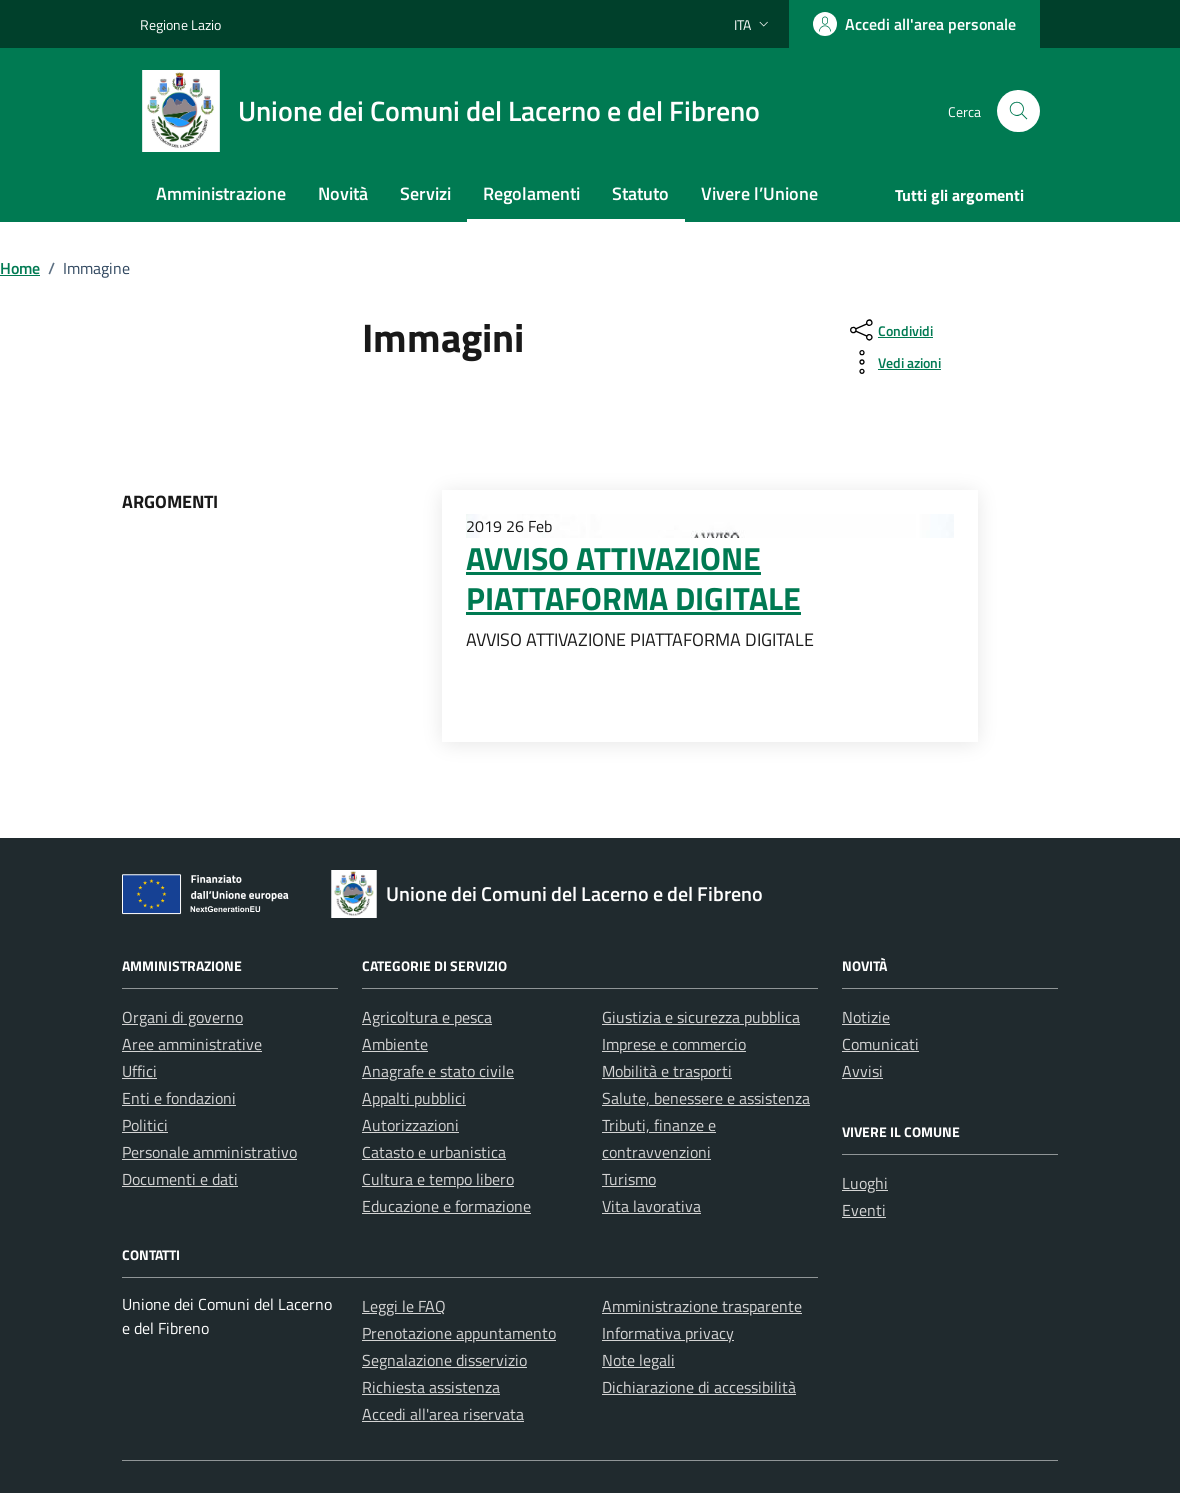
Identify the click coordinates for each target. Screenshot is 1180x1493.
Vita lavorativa (651, 1206)
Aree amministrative (192, 1044)
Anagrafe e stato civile (438, 1071)
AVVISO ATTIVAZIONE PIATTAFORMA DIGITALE (633, 578)
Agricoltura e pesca (427, 1017)
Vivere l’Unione (759, 193)
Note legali (638, 1360)
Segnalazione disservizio (444, 1360)
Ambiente (395, 1044)
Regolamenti (531, 193)
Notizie (866, 1017)
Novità (343, 193)
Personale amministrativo (209, 1152)
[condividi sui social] (889, 330)
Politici (145, 1125)
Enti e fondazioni (179, 1098)
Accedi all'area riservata (443, 1414)
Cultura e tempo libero (438, 1179)
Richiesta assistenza (431, 1387)
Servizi (425, 193)
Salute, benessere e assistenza (706, 1098)
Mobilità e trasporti (667, 1071)
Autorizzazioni (410, 1125)
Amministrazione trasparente (702, 1306)
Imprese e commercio (674, 1044)
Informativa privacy (668, 1333)
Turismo (629, 1179)
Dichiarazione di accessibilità (699, 1387)
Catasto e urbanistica (434, 1152)
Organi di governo (182, 1017)
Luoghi (865, 1183)
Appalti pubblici (414, 1098)
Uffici (139, 1071)
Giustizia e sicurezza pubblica (701, 1017)
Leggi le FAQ (404, 1306)
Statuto (640, 193)
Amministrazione (221, 193)
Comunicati (880, 1044)
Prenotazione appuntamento (459, 1333)
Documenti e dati (180, 1179)
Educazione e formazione (446, 1206)
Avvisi (862, 1071)
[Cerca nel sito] (1018, 111)
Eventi (864, 1210)
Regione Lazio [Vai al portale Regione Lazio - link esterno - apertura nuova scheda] (180, 24)
